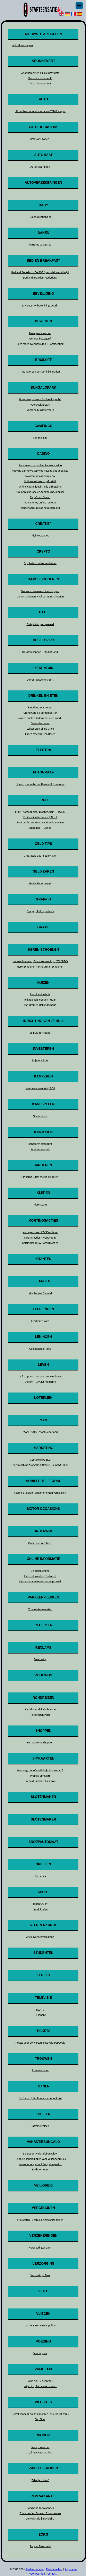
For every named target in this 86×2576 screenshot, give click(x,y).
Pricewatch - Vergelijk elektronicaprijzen (40, 2220)
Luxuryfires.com (40, 2447)
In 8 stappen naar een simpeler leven (40, 1376)
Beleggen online (40, 1571)
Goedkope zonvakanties (40, 2508)
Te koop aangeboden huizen (40, 999)
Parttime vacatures (40, 244)
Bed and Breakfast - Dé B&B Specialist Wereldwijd (40, 272)
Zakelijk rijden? (40, 2480)
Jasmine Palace (40, 2126)
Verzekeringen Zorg (40, 2247)
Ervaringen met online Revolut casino (40, 465)
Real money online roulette (40, 502)
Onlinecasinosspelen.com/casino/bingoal (40, 492)
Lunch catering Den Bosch (40, 734)
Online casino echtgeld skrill (40, 481)
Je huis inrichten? (40, 1032)
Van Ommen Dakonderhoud (40, 1005)
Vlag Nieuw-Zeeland (40, 1293)
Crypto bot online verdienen (40, 563)
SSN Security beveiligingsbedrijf (40, 305)
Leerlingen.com (40, 1321)
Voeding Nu (40, 2353)
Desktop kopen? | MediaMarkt (40, 652)
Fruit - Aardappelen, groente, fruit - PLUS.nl (40, 812)
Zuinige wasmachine (40, 2452)
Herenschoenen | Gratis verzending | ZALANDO (40, 961)
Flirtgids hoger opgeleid (40, 624)
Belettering (40, 1659)
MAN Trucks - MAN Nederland (40, 1432)
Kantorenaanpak (40, 1149)
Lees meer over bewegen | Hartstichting (40, 344)
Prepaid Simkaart (40, 1775)
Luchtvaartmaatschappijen (40, 2325)
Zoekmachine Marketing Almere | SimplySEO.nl (40, 1465)
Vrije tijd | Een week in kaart (40, 2386)
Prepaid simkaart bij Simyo (40, 1781)
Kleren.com (40, 1204)
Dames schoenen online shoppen (40, 591)
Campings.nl (40, 437)
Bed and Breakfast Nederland (40, 277)
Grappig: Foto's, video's (40, 911)
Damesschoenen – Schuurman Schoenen (40, 596)
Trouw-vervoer (40, 2070)
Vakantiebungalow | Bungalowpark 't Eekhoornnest (40, 2166)
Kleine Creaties (40, 535)
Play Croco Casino (40, 497)
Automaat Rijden (40, 166)
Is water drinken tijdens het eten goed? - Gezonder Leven (40, 720)
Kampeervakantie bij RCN (40, 1088)
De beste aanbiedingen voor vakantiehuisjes (40, 2159)
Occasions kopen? (40, 139)
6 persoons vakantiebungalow (40, 2153)
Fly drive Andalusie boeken (40, 1709)
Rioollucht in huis (40, 994)
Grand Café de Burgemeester (40, 713)
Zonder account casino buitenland (40, 508)
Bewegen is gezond (40, 333)
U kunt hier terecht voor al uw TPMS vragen (40, 111)
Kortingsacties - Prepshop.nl (40, 1237)
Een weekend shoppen (40, 1742)
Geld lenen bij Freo (40, 1348)
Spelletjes (40, 1876)
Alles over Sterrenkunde (40, 1937)
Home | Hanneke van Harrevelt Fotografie (40, 784)
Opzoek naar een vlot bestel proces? (40, 1581)
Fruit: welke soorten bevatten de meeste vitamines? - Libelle (40, 825)
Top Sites (40, 2419)
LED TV (40, 2009)
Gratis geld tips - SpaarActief (40, 855)
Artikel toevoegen (22, 45)
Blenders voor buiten (40, 707)
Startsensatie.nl (35, 2569)
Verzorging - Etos (40, 2275)
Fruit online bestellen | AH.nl (40, 817)
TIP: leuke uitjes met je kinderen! (40, 1177)
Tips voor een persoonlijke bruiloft (40, 371)
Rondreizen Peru (40, 1715)
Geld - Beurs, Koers (40, 883)
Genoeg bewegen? (40, 338)
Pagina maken (54, 2569)
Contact (52, 2573)
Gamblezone (40, 1116)
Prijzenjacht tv (40, 1060)
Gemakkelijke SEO (40, 1459)
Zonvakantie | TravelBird (40, 2518)
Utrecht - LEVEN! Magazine (40, 1382)
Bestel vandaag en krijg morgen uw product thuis (40, 2414)
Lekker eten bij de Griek (40, 728)
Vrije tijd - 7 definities (40, 2381)
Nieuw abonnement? (40, 78)
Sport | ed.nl (40, 1909)
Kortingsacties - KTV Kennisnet (40, 1232)
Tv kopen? (40, 2015)
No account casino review (40, 476)
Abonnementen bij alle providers (40, 73)
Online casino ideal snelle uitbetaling (40, 486)
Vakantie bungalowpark (40, 410)
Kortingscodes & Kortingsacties (40, 1243)
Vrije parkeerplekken (40, 1609)
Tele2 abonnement (40, 83)
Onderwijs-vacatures (40, 1543)
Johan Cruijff (40, 1904)
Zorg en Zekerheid (40, 2546)
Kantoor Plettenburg (40, 1144)
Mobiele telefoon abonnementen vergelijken (40, 1492)
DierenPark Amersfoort (40, 679)
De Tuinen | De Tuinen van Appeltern (40, 2098)
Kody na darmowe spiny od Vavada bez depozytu (40, 470)
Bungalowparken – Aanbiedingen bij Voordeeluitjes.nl (40, 402)
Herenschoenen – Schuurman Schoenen (40, 966)
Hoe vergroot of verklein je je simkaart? (40, 1770)
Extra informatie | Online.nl (40, 1576)
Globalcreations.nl (40, 217)
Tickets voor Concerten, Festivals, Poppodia (40, 2042)
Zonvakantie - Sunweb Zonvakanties (40, 2513)
